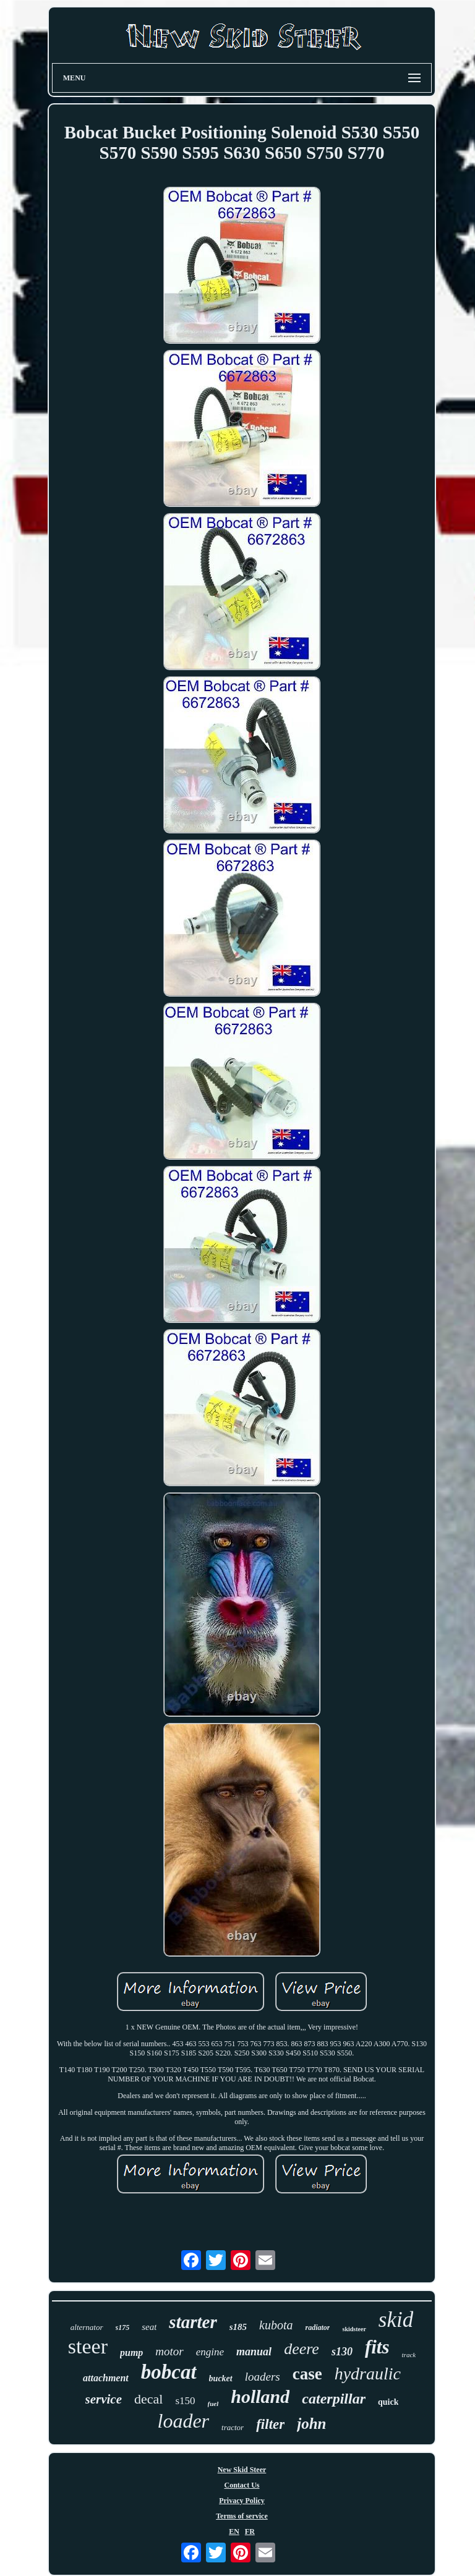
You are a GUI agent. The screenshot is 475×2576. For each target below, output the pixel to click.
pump (131, 2352)
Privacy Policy (242, 2500)
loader (184, 2421)
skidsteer (354, 2329)
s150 (185, 2401)
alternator (87, 2327)
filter (270, 2424)
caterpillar (334, 2399)
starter (192, 2322)
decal (148, 2399)
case (307, 2374)
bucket (221, 2378)
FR (250, 2531)
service (103, 2399)
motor (169, 2351)
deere (301, 2349)
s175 (123, 2327)
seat (149, 2327)
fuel (213, 2403)
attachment (106, 2378)
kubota (276, 2325)
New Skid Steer (242, 2469)
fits (377, 2347)
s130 (342, 2351)
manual (254, 2351)
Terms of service (242, 2516)
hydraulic (368, 2373)
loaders (262, 2376)
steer (88, 2346)
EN (234, 2531)
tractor (232, 2427)
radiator (317, 2327)
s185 (238, 2327)
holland (260, 2396)
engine (210, 2352)
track (409, 2354)
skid (396, 2320)
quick (388, 2402)
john (311, 2423)
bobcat (169, 2372)
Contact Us (241, 2485)
